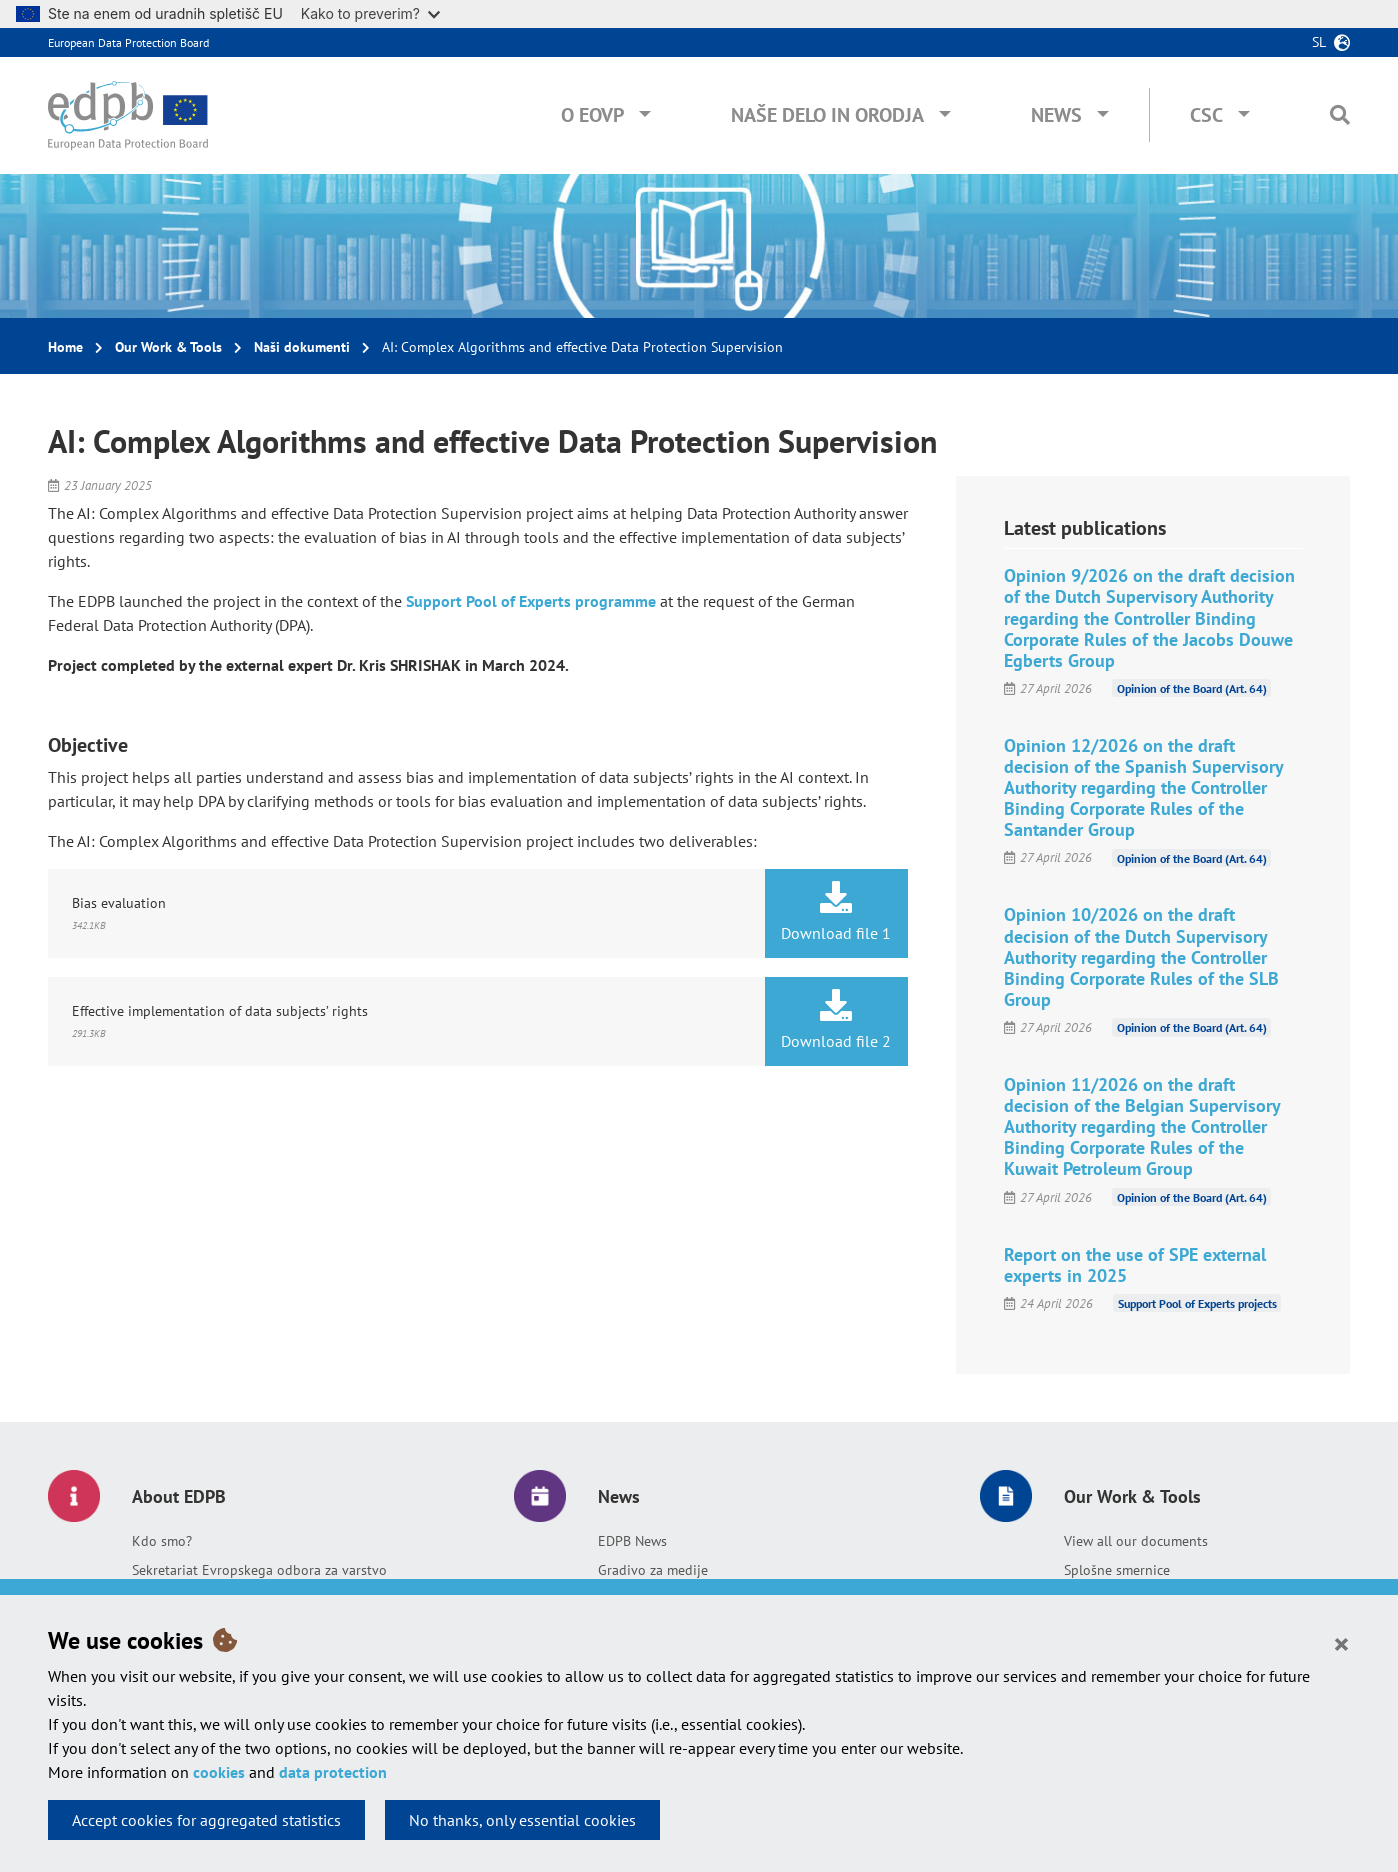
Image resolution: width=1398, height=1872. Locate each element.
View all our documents (1136, 1541)
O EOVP (592, 115)
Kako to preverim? (370, 13)
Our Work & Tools (168, 347)
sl (1319, 42)
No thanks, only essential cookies (522, 1820)
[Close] (1341, 1643)
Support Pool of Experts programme (531, 601)
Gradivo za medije (653, 1570)
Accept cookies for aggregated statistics (206, 1820)
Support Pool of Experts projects (1197, 1303)
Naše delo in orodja (827, 115)
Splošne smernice (1117, 1570)
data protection (333, 1772)
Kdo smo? (162, 1541)
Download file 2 (836, 1020)
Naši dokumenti (302, 347)
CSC (1206, 115)
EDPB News (632, 1541)
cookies (219, 1772)
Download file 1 (836, 912)
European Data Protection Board (128, 42)
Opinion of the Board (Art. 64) (1192, 688)
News (1056, 115)
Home (65, 347)
